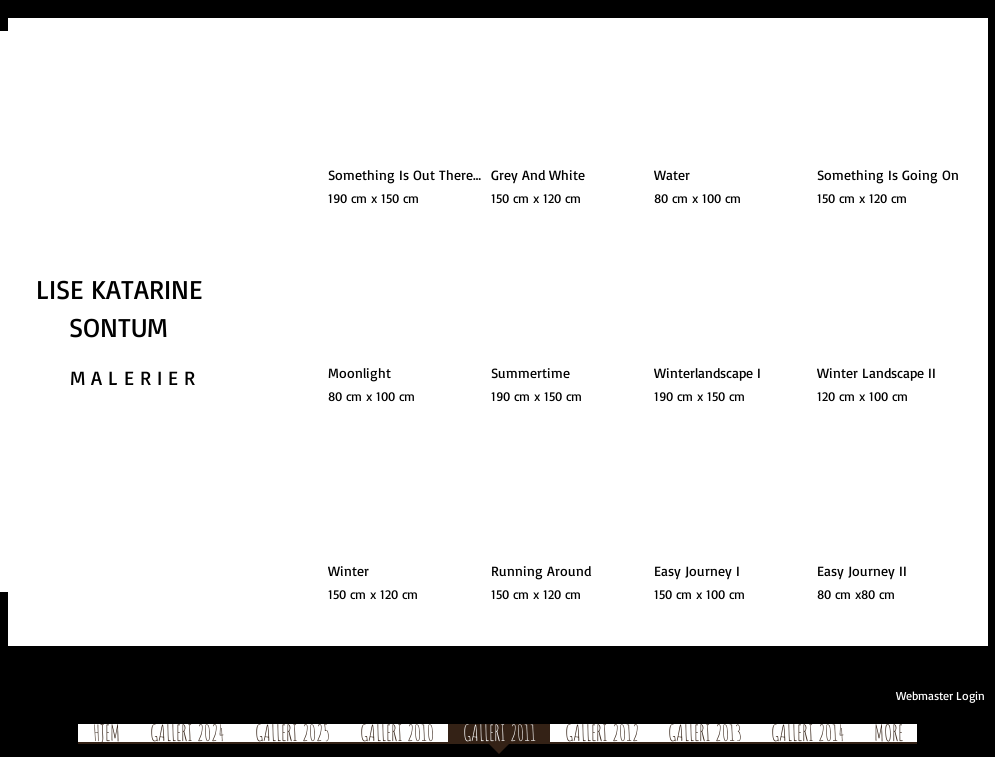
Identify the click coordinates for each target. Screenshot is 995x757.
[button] (404, 131)
